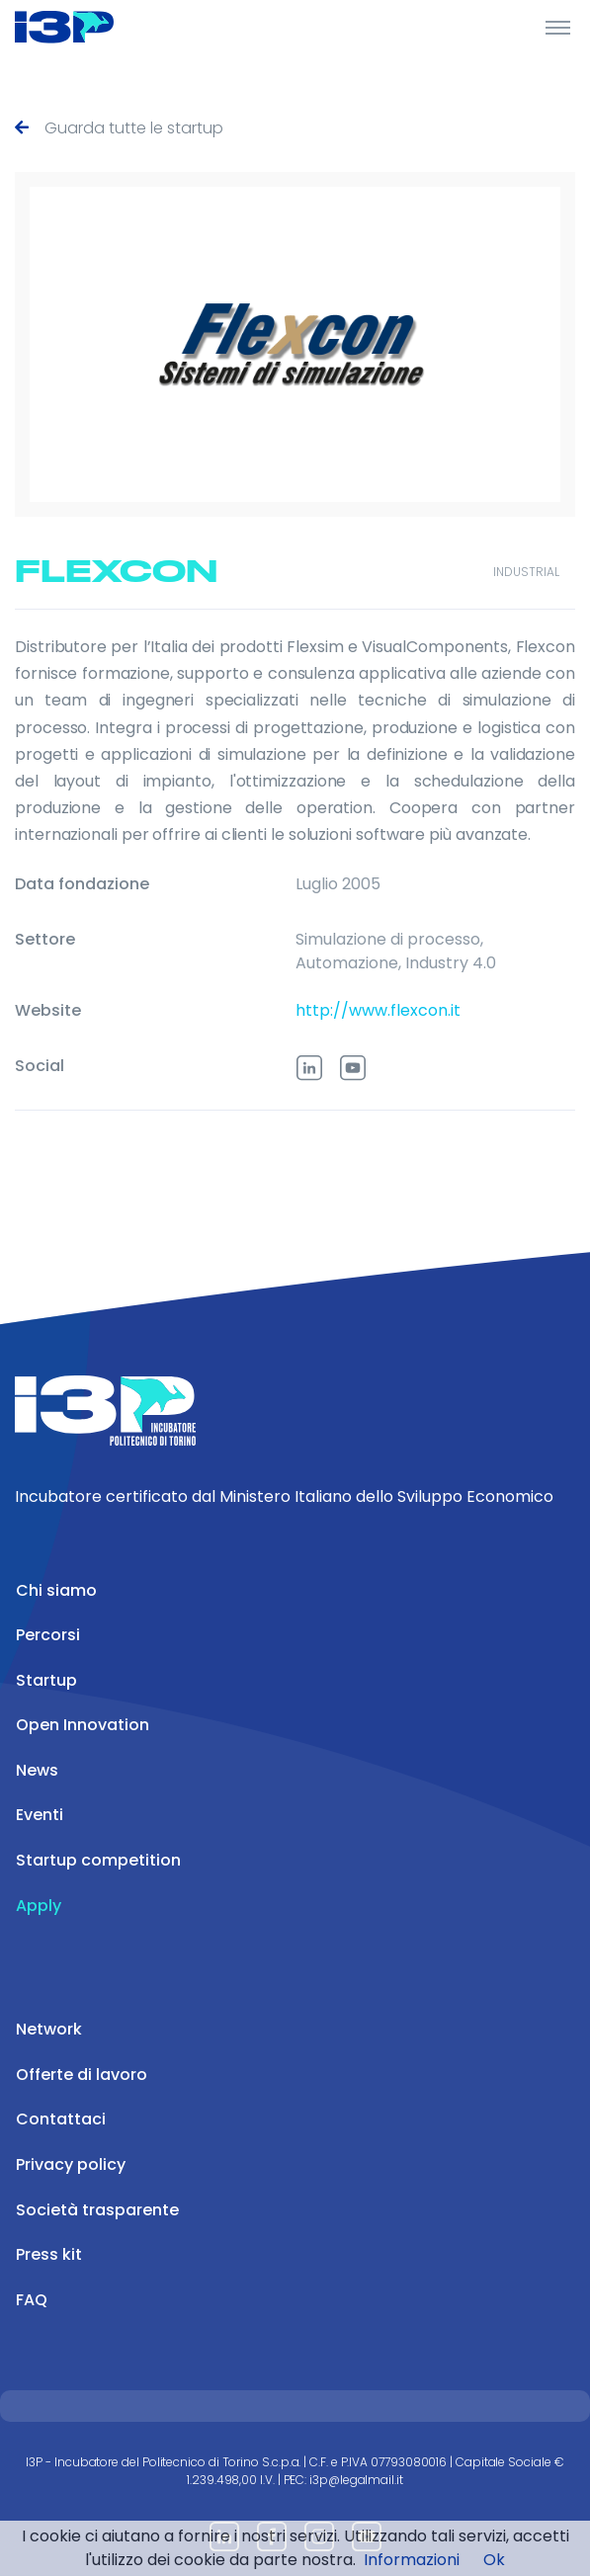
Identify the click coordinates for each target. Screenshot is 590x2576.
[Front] (89, 27)
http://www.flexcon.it (378, 1010)
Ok (494, 2559)
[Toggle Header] (558, 27)
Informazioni (412, 2559)
